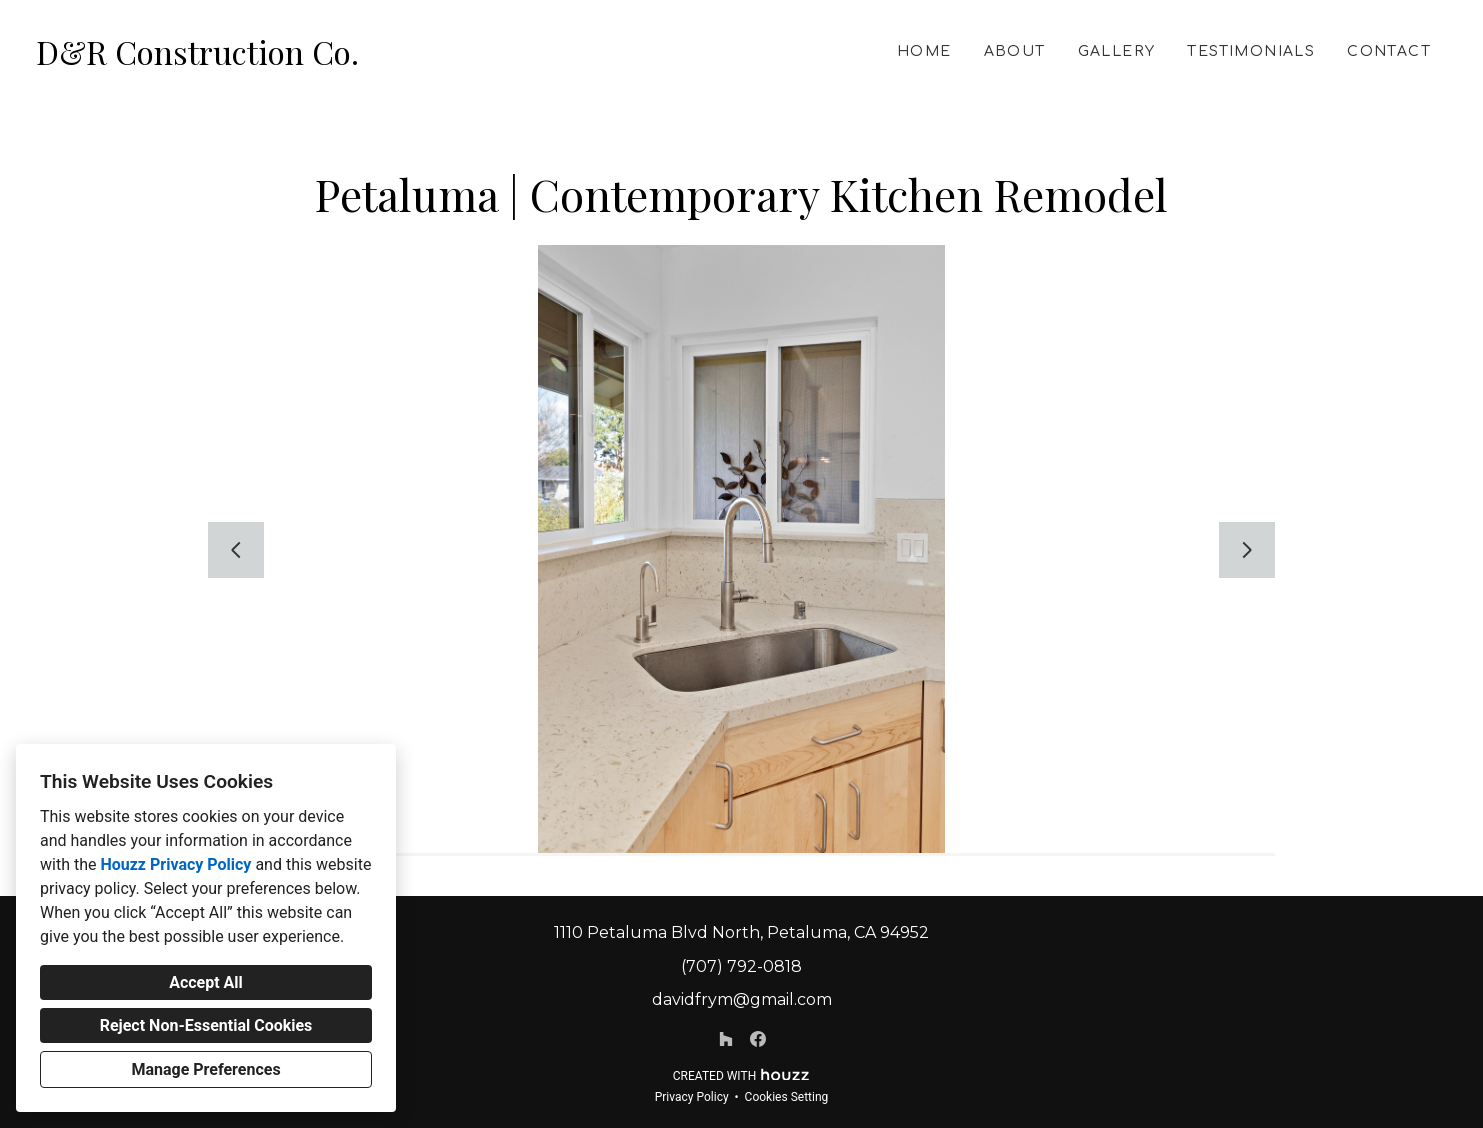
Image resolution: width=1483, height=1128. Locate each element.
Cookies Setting (787, 1097)
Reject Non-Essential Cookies (206, 1025)
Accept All (206, 982)
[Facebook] (758, 1039)
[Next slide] (1247, 550)
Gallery (1117, 51)
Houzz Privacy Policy (175, 864)
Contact (1389, 51)
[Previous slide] (236, 550)
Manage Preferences (205, 1069)
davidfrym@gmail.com (742, 999)
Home (924, 51)
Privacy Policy (692, 1097)
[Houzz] (726, 1039)
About (1015, 51)
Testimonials (1251, 51)
